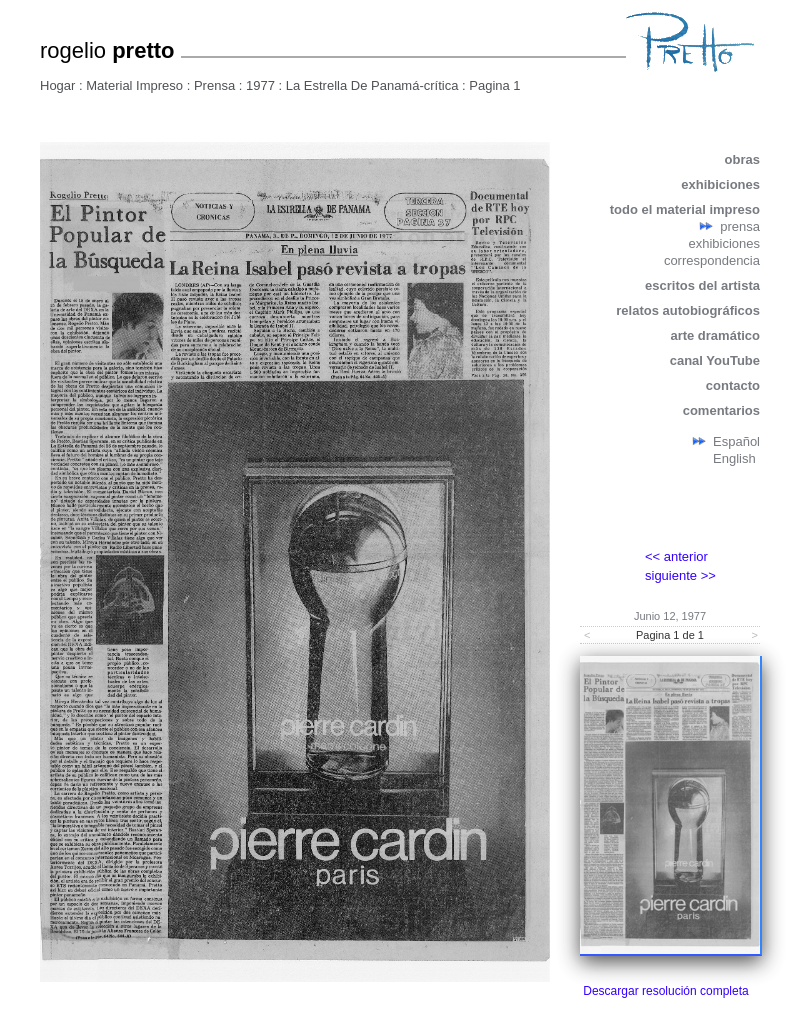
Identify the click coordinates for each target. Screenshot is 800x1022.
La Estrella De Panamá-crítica (372, 85)
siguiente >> (680, 575)
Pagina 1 (494, 85)
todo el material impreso (685, 209)
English (734, 458)
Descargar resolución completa (665, 991)
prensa (740, 226)
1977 (260, 85)
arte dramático (715, 335)
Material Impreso (134, 85)
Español (736, 441)
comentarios (721, 410)
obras (742, 159)
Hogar (57, 85)
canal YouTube (715, 360)
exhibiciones (720, 184)
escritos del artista (702, 285)
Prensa (214, 85)
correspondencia (712, 260)
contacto (733, 385)
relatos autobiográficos (688, 310)
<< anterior (676, 556)
